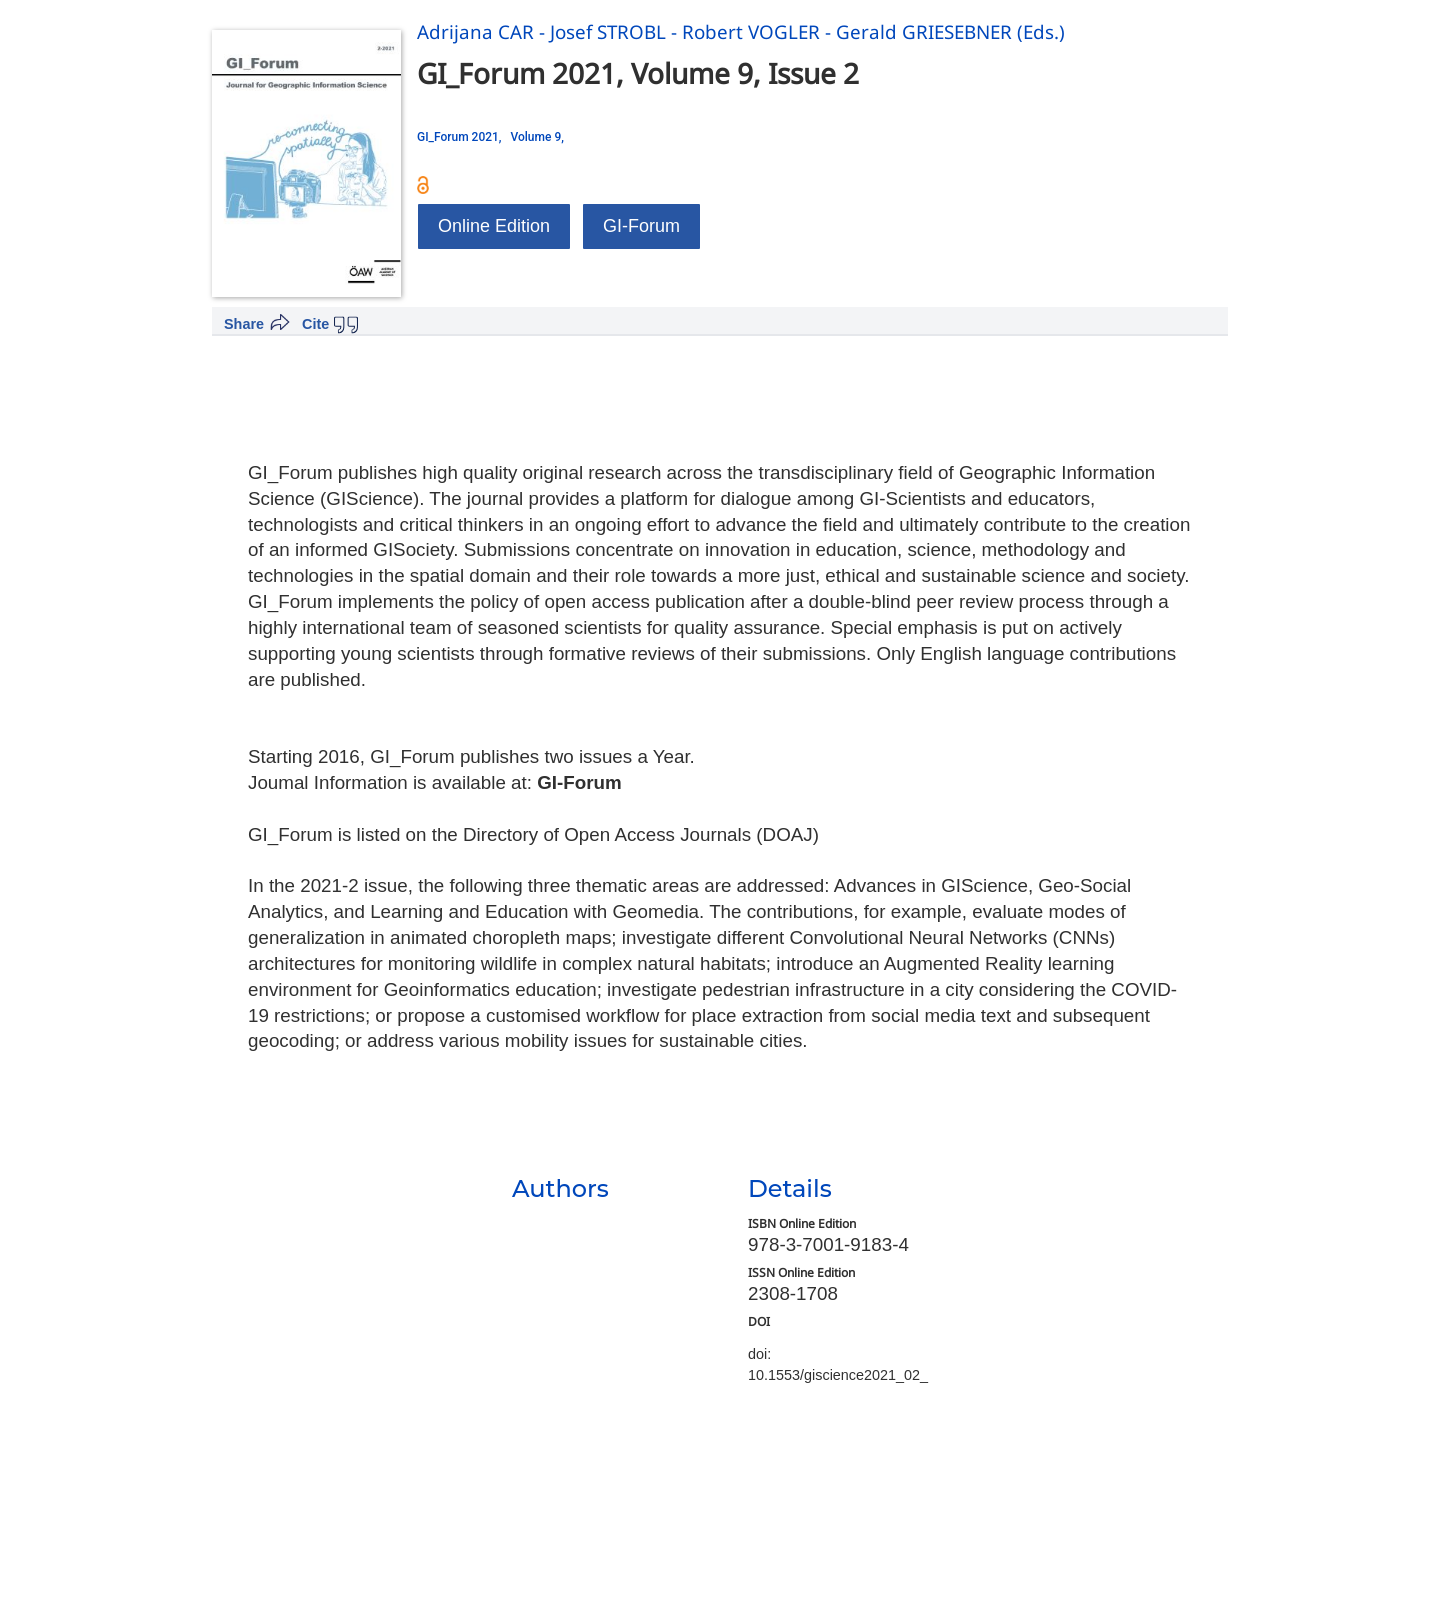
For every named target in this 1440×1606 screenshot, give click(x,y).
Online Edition (494, 226)
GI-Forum (641, 226)
